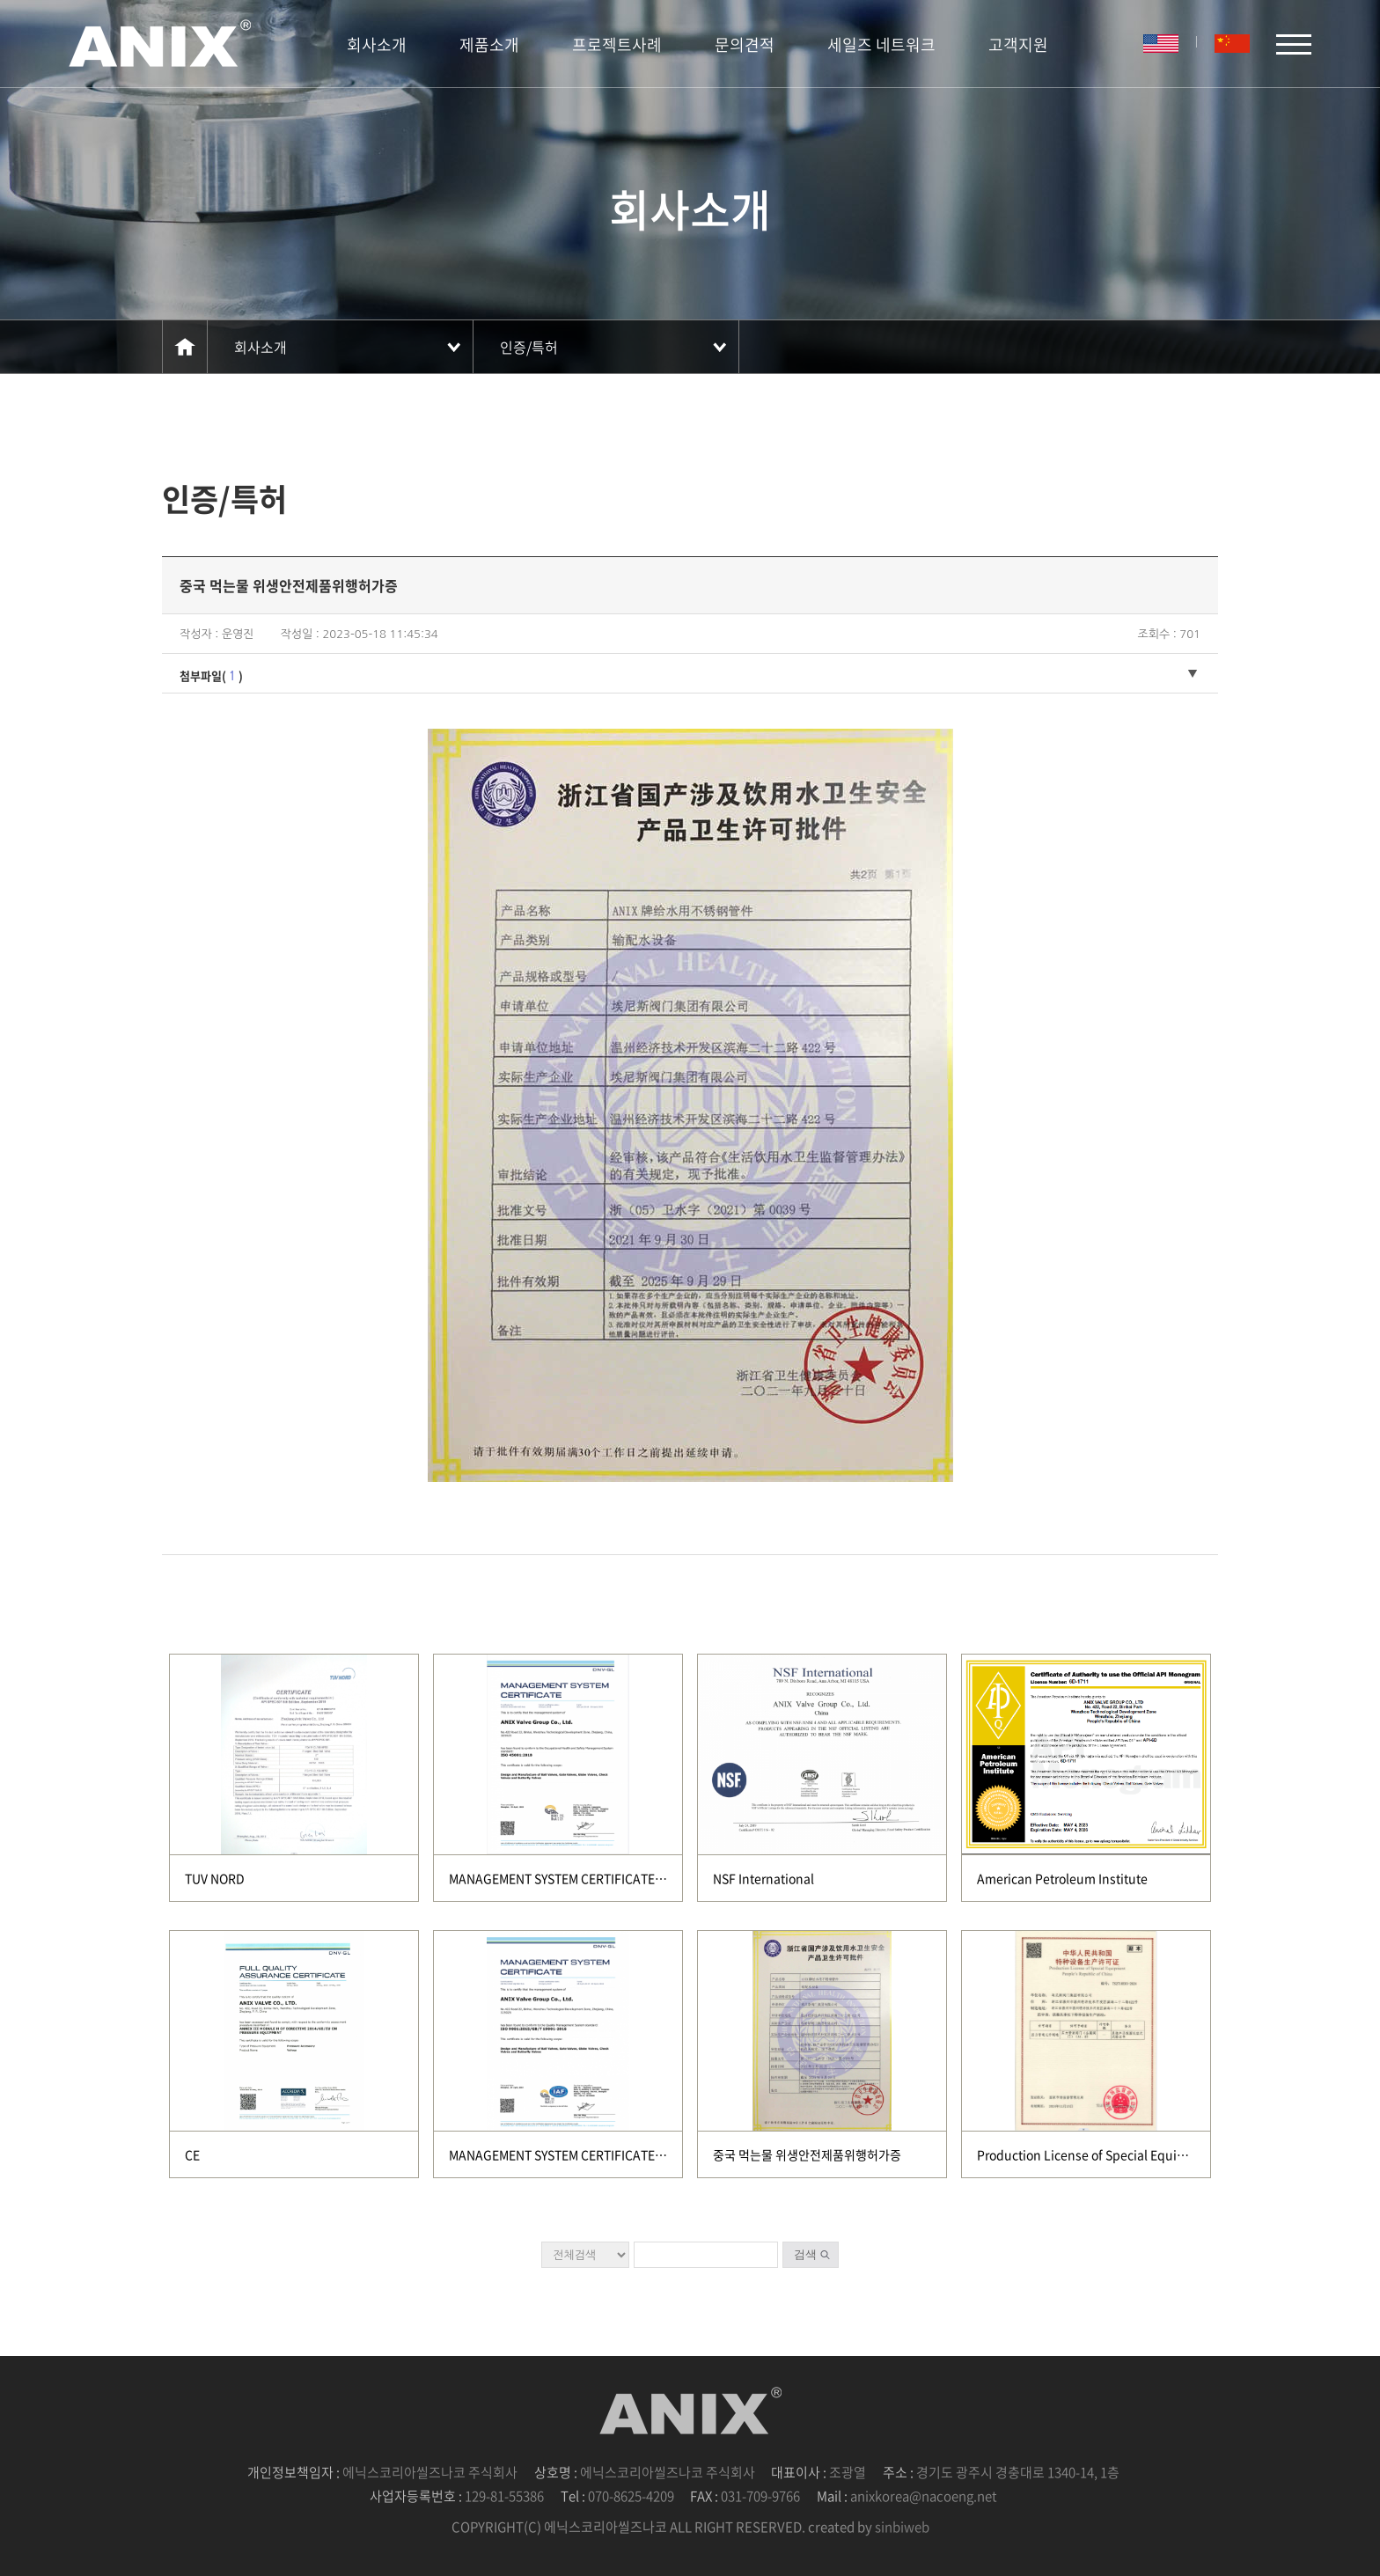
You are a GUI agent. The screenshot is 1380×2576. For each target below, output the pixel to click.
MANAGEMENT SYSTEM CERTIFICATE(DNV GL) (578, 1878)
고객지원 (1018, 44)
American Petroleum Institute (1062, 1878)
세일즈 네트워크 (881, 44)
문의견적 (744, 44)
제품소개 (489, 44)
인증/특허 (529, 346)
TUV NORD (215, 1878)
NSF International (763, 1878)
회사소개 (377, 44)
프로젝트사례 (617, 44)
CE (192, 2154)
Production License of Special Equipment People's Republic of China (1175, 2154)
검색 (805, 2254)
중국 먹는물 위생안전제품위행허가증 (807, 2154)
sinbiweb (902, 2526)
